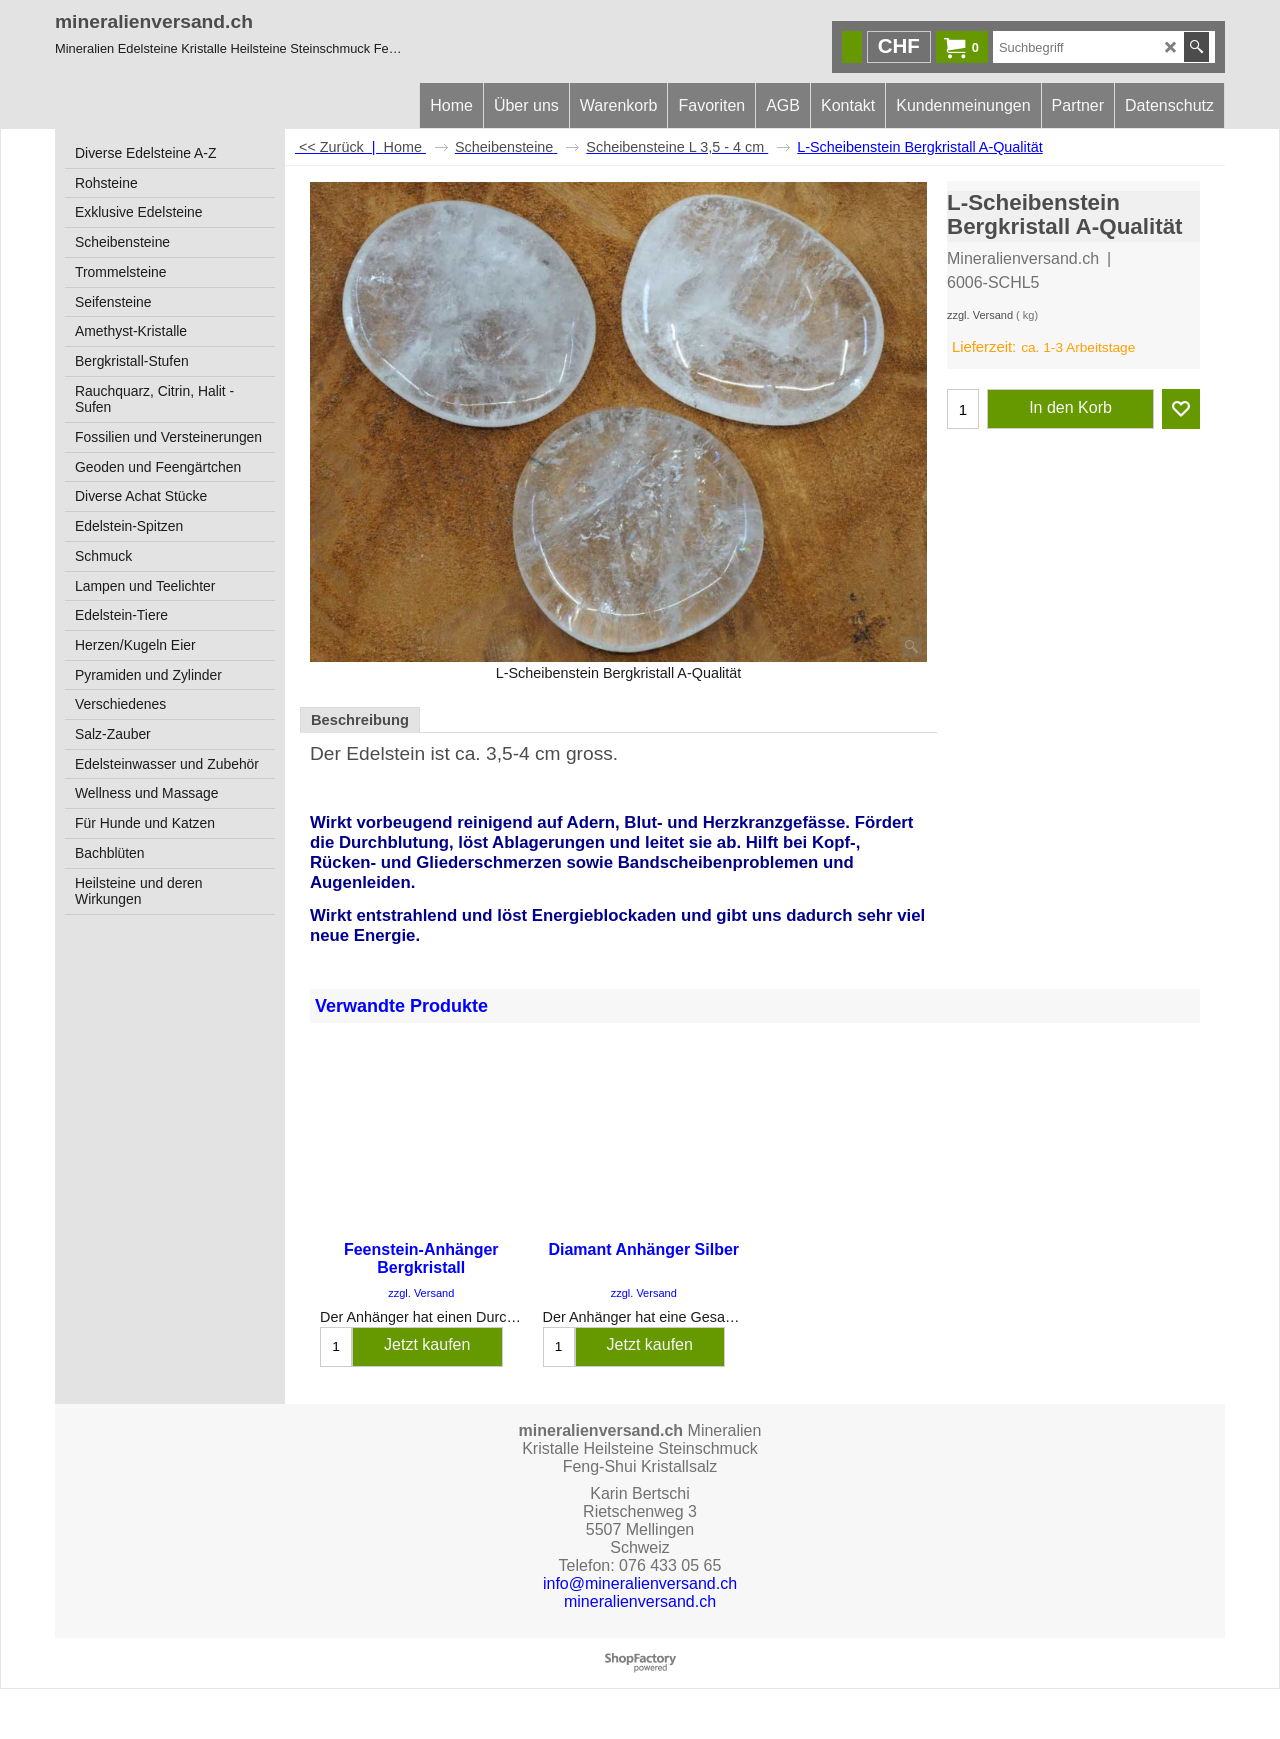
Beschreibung (360, 720)
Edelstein (385, 753)
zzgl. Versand (980, 315)
